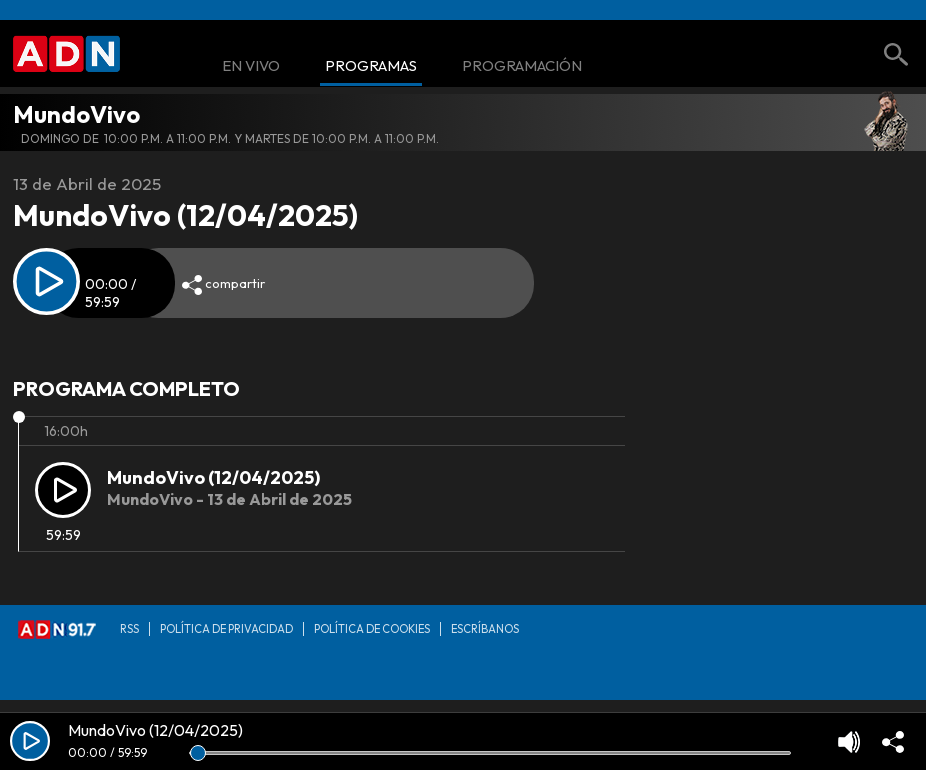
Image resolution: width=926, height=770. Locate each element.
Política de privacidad (226, 629)
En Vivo (251, 66)
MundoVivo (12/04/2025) (213, 477)
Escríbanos (485, 629)
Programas (371, 66)
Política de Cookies (372, 629)
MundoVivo (76, 114)
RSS (129, 629)
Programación (522, 66)
